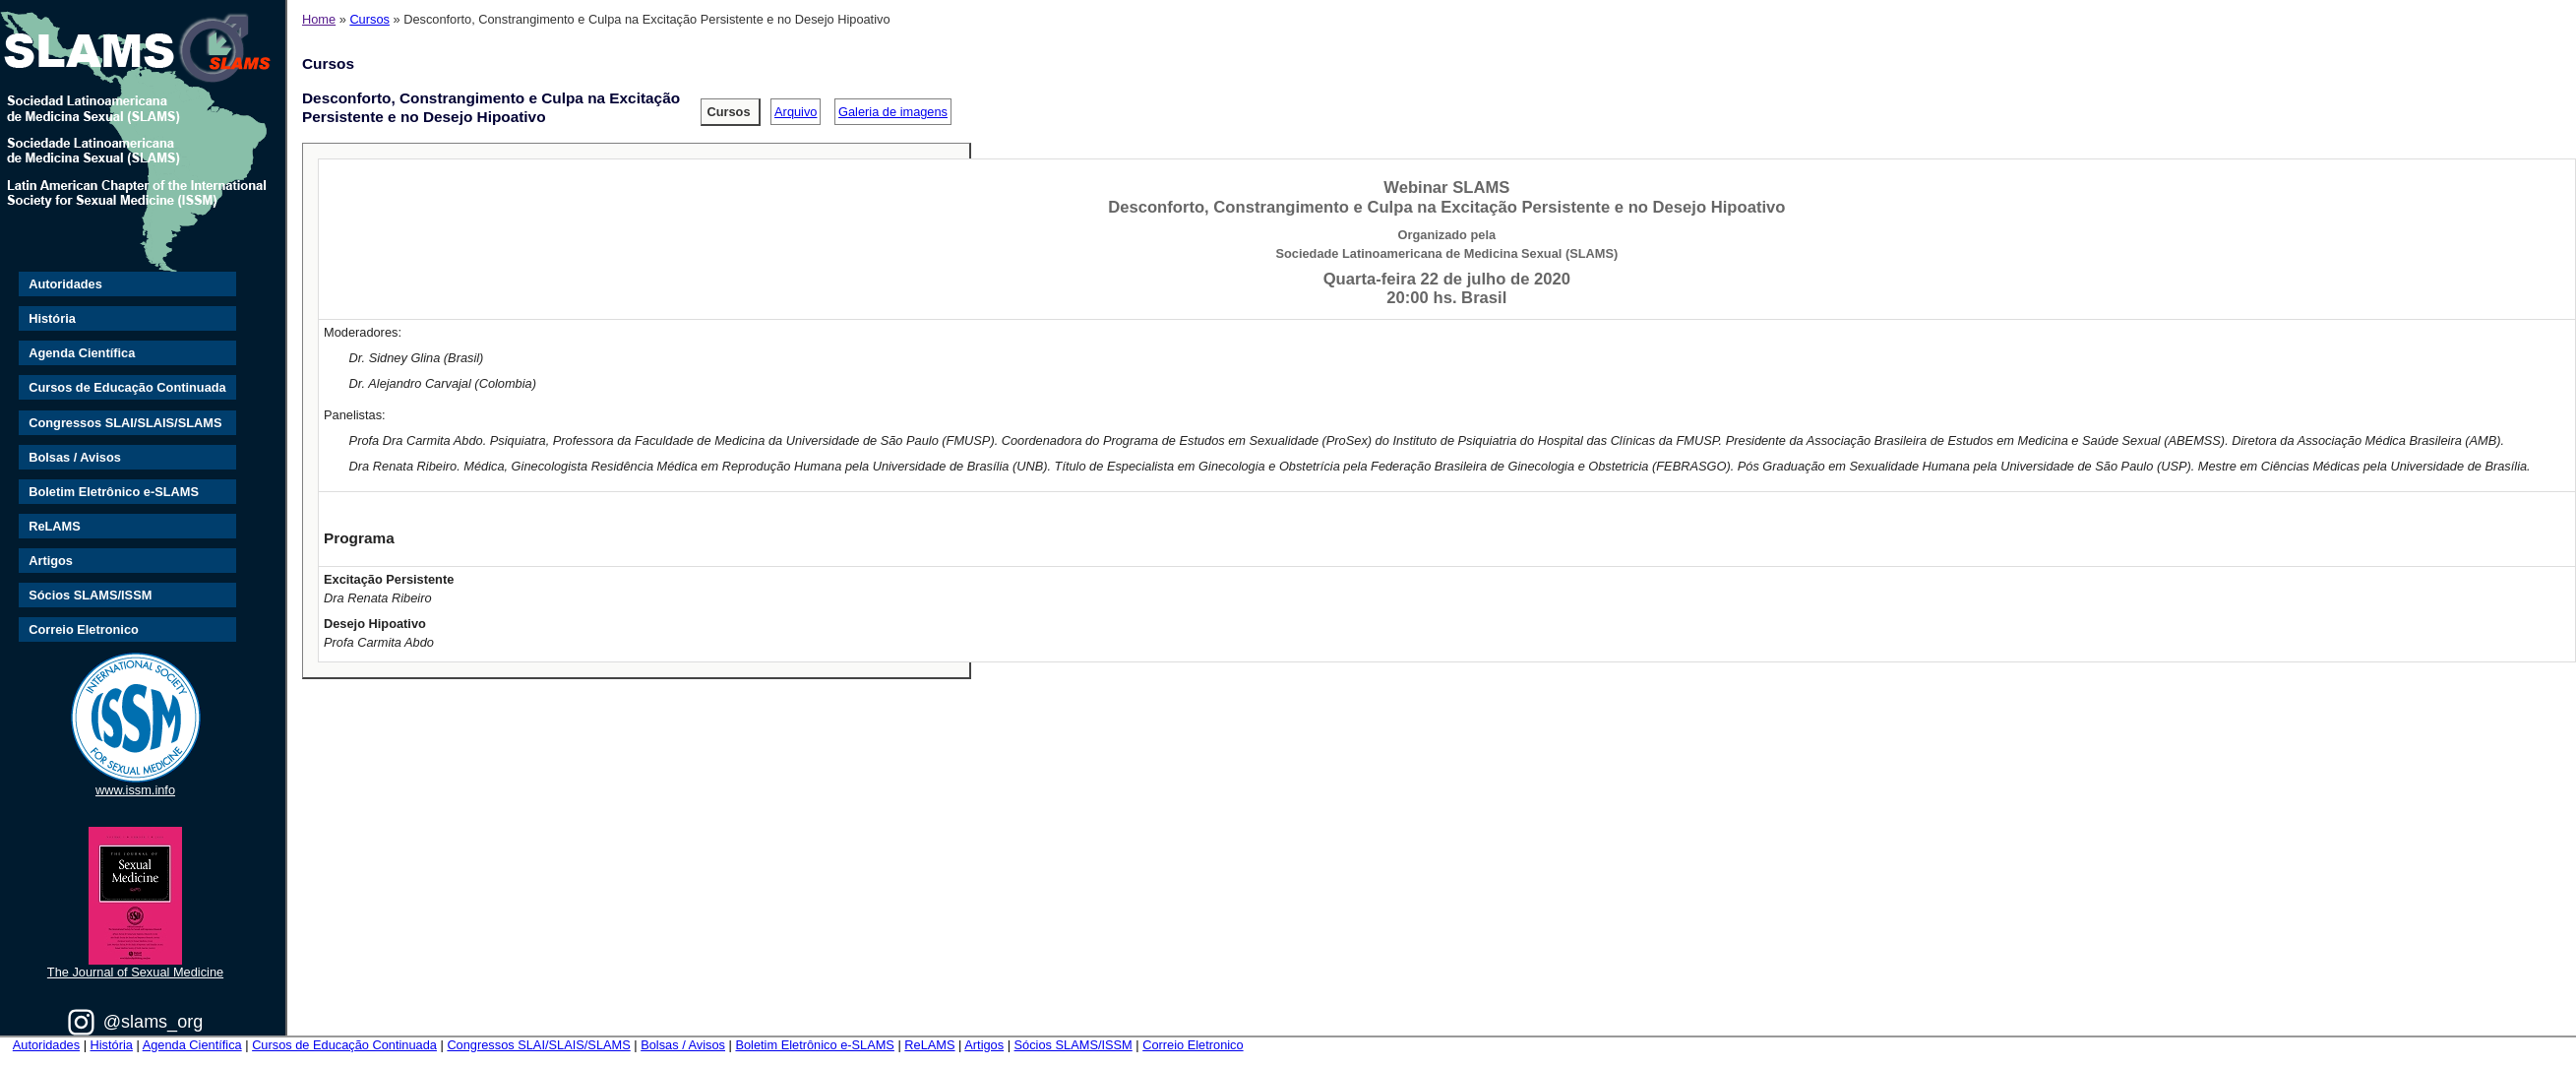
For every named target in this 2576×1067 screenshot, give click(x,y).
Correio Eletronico (84, 629)
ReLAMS (55, 526)
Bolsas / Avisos (75, 457)
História (52, 318)
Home (319, 19)
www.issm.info (135, 790)
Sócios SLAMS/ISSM (90, 595)
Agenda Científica (82, 352)
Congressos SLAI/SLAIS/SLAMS (125, 422)
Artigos (51, 560)
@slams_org (153, 1022)
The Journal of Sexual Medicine (135, 972)
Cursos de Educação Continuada (127, 387)
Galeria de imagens (893, 111)
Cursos (369, 19)
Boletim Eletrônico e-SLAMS (114, 491)
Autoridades (65, 284)
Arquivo (795, 111)
